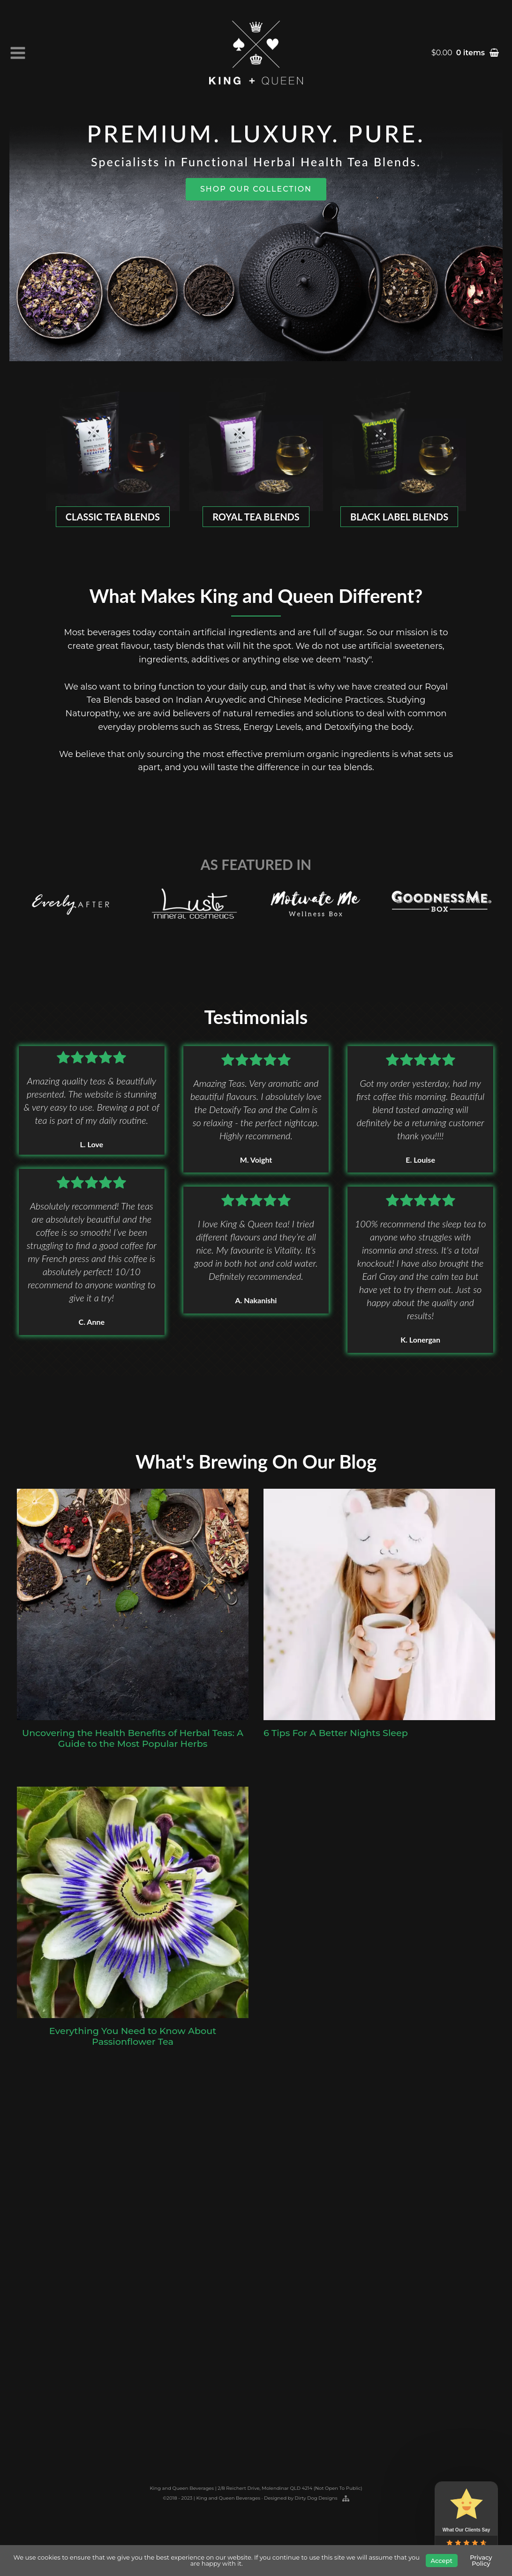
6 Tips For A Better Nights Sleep (336, 1739)
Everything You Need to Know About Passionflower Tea (132, 2043)
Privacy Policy (481, 2560)
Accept (441, 2560)
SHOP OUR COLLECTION (256, 189)
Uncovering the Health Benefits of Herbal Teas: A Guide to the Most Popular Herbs (132, 1745)
